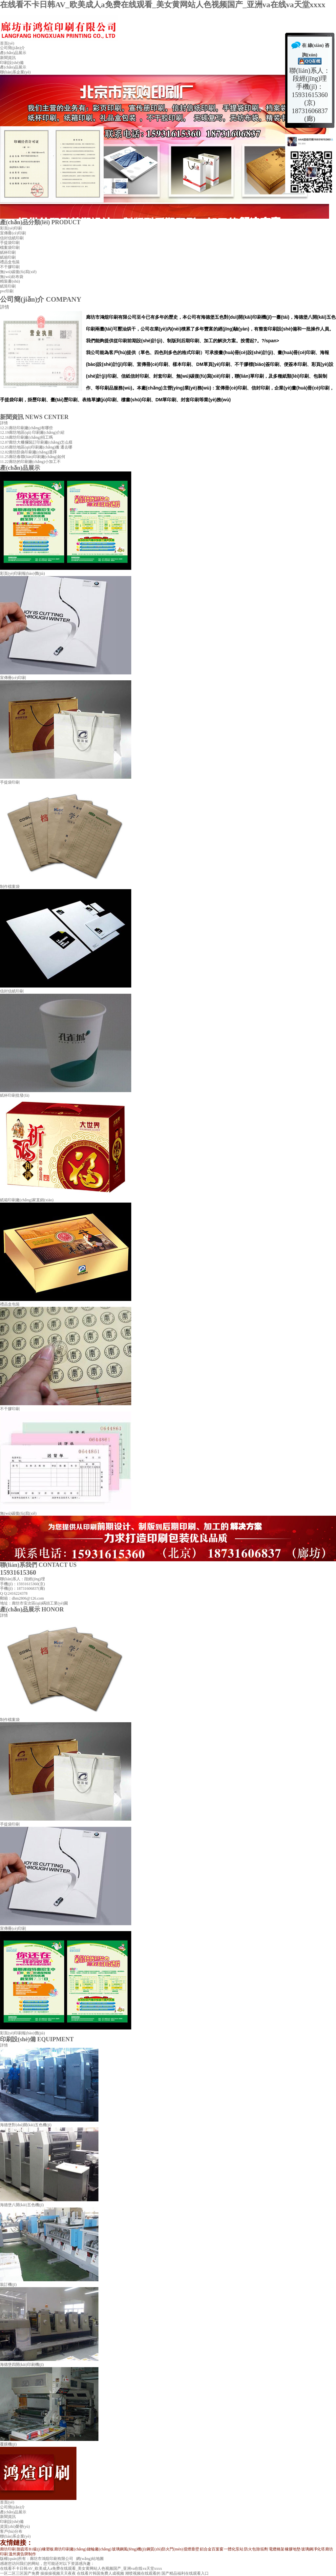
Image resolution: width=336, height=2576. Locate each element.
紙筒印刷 (8, 286)
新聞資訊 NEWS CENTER (34, 417)
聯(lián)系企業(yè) (15, 72)
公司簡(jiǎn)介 (12, 48)
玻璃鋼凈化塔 (313, 2549)
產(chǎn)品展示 (13, 52)
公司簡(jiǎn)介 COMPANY (40, 299)
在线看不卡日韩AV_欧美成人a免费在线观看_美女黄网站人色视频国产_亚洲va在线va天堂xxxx (163, 4)
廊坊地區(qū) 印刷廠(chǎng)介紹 (36, 432)
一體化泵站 (233, 2549)
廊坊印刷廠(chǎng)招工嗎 (31, 437)
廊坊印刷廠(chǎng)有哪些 (31, 428)
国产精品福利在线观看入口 (185, 2573)
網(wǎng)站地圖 (90, 2558)
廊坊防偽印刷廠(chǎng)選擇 (33, 452)
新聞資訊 (8, 57)
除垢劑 (262, 2549)
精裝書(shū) (10, 281)
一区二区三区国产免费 (19, 2573)
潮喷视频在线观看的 (142, 2573)
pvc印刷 (6, 291)
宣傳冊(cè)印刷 (13, 233)
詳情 (4, 307)
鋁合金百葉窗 (211, 2549)
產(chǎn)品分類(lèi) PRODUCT (40, 222)
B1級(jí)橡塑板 (41, 2549)
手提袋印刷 (10, 242)
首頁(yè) (7, 43)
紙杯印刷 (8, 252)
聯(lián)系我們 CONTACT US (38, 1565)
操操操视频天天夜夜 (58, 2573)
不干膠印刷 (10, 267)
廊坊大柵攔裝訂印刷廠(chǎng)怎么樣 (41, 442)
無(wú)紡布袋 (11, 276)
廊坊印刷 (8, 2549)
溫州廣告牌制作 (22, 2554)
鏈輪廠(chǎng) (99, 2549)
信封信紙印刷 (12, 238)
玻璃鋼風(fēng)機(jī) (129, 2549)
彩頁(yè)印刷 (11, 228)
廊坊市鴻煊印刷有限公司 (51, 2558)
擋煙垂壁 (191, 2549)
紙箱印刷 (8, 257)
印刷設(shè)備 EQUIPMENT (37, 2039)
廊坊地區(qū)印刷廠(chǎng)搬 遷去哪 (40, 447)
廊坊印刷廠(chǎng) (70, 2549)
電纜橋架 (276, 2549)
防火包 (250, 2549)
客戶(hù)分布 (11, 2531)
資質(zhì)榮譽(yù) (15, 2526)
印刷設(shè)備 (12, 62)
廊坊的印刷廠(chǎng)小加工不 (35, 461)
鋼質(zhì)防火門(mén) (164, 2549)
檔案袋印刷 (10, 247)
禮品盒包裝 (10, 262)
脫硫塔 (22, 2549)
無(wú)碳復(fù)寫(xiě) (18, 272)
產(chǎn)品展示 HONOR (32, 1609)
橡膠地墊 (293, 2549)
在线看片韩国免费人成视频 (100, 2573)
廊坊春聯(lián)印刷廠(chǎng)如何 (37, 456)
